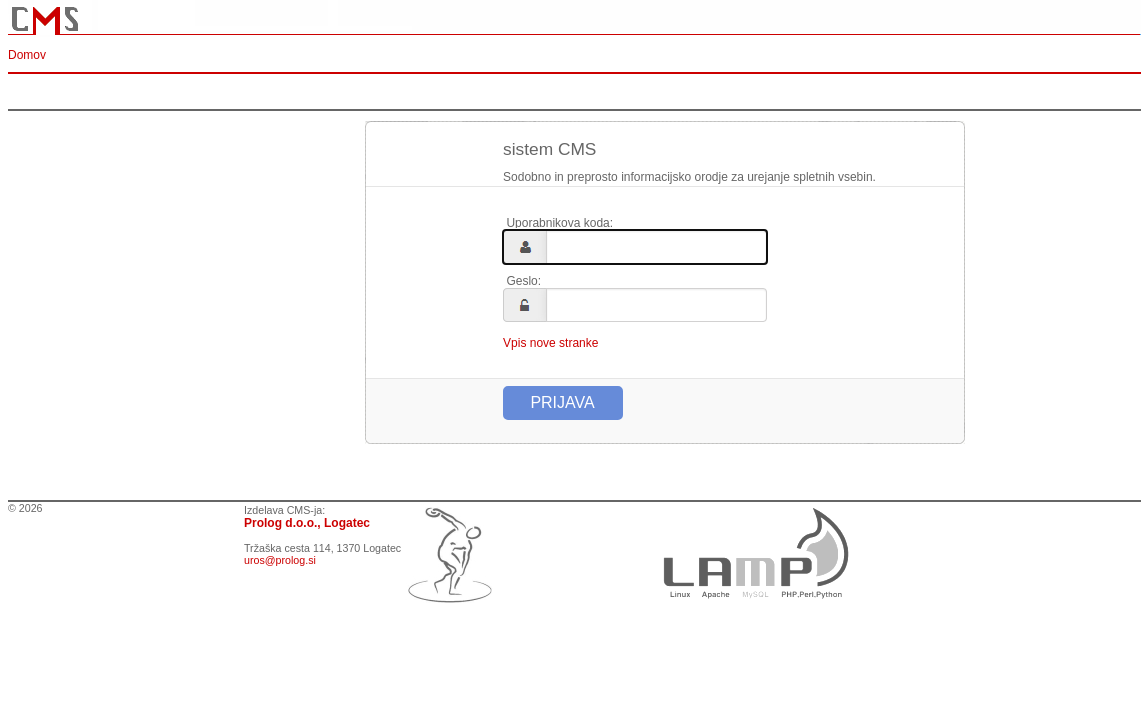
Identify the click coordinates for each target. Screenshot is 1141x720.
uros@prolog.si (280, 560)
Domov (27, 55)
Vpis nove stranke (550, 343)
